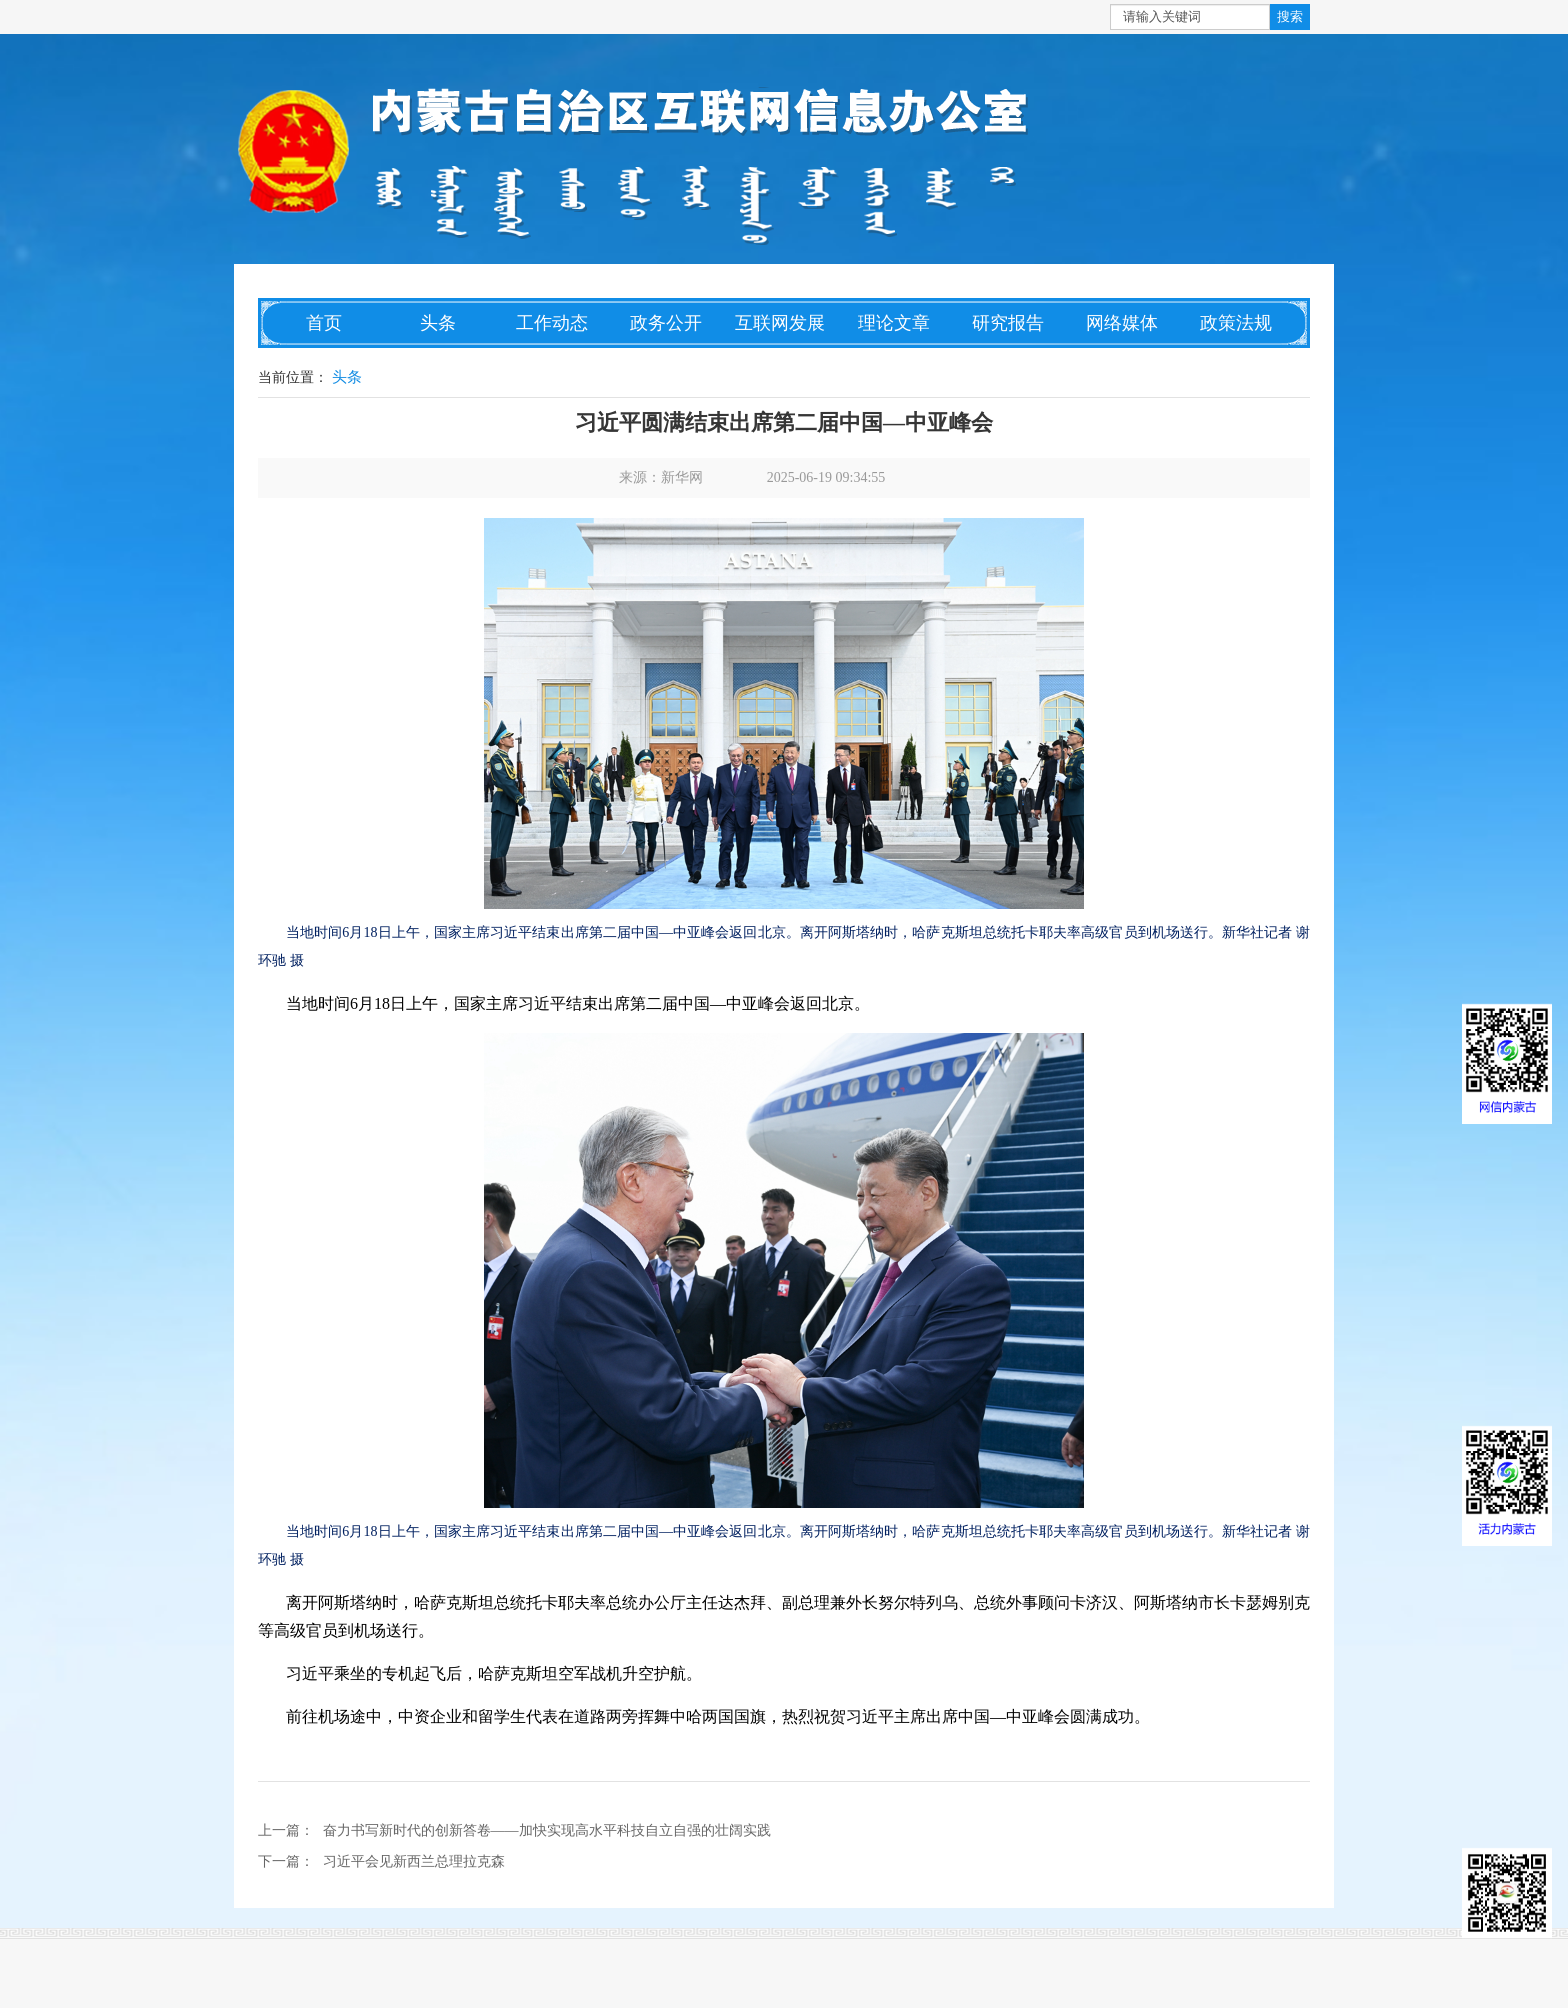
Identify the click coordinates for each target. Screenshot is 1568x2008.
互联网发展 (780, 323)
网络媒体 (1122, 323)
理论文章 (894, 323)
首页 (324, 323)
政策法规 (1236, 323)
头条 (438, 323)
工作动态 (552, 323)
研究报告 (1008, 323)
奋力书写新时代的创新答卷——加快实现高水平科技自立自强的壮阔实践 (547, 1830)
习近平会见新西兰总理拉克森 (414, 1861)
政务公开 (666, 323)
